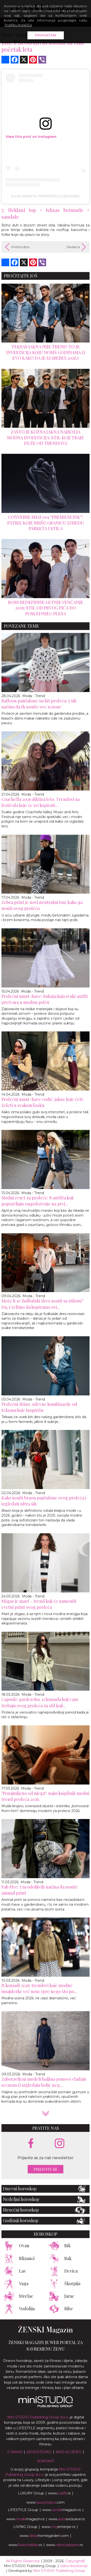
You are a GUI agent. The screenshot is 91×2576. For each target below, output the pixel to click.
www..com (45, 2502)
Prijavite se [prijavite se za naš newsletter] (45, 2169)
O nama (14, 2452)
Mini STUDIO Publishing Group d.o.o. (38, 2417)
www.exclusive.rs (67, 2519)
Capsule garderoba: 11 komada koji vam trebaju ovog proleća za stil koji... (39, 1702)
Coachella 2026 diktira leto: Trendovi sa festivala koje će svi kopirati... (40, 802)
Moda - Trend (33, 696)
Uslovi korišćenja (73, 2566)
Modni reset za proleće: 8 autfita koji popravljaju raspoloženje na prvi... (37, 1201)
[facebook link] (31, 2143)
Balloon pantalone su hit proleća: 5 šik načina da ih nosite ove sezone (38, 704)
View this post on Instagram (31, 136)
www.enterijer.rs (58, 2527)
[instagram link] (59, 2143)
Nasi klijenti (68, 2452)
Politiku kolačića (18, 25)
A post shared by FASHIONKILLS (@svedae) (45, 196)
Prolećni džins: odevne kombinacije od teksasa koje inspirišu (39, 1407)
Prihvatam (45, 35)
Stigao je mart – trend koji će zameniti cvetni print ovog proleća (38, 1604)
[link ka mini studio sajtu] (45, 2406)
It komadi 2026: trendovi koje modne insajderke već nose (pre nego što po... (39, 1988)
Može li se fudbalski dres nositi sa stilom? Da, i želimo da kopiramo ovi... (42, 1304)
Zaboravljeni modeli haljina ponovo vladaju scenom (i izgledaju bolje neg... (43, 2082)
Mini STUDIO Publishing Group (59, 2571)
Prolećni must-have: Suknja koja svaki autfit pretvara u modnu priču (44, 999)
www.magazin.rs (61, 2510)
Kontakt (45, 2461)
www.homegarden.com (44, 2536)
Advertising (38, 2452)
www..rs (59, 2493)
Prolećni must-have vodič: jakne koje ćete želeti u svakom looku (42, 1102)
